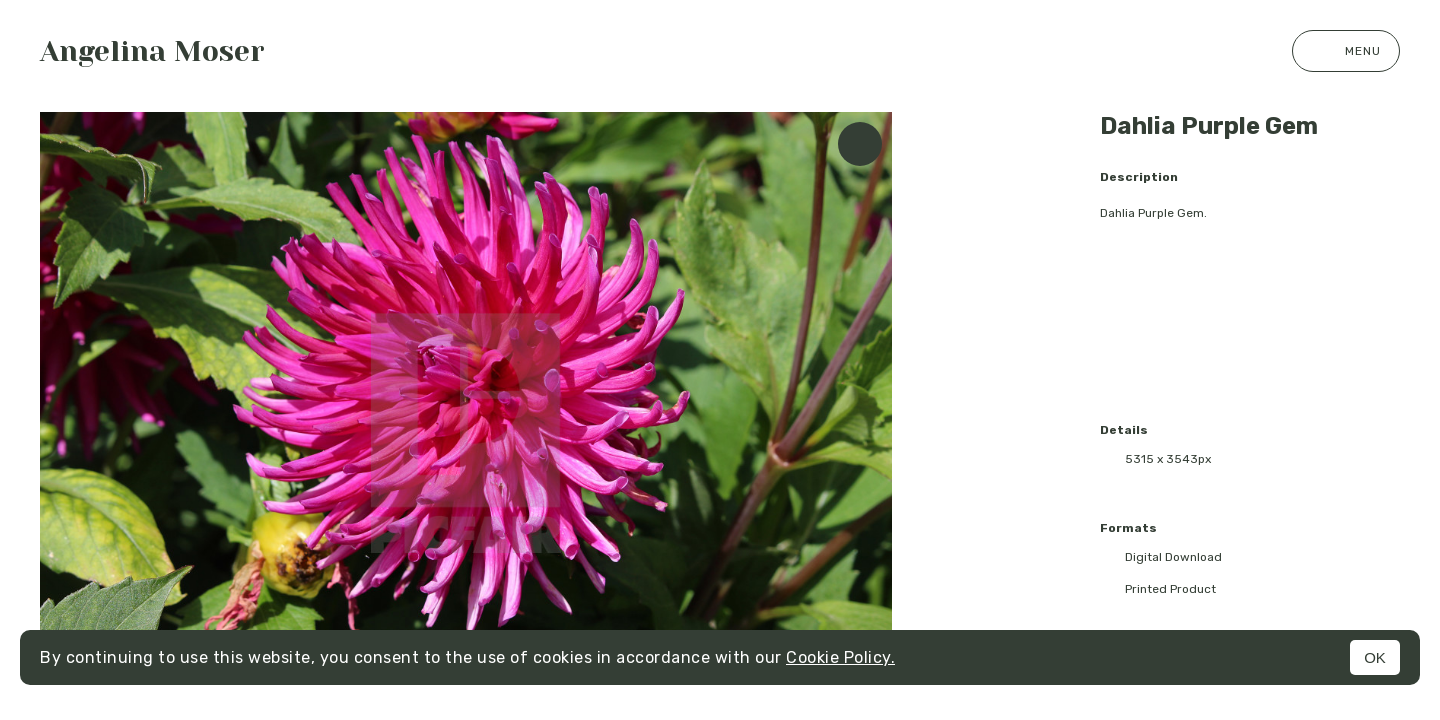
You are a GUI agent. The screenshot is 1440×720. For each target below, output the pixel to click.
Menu (1346, 51)
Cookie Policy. (840, 657)
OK (1375, 657)
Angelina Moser (152, 51)
